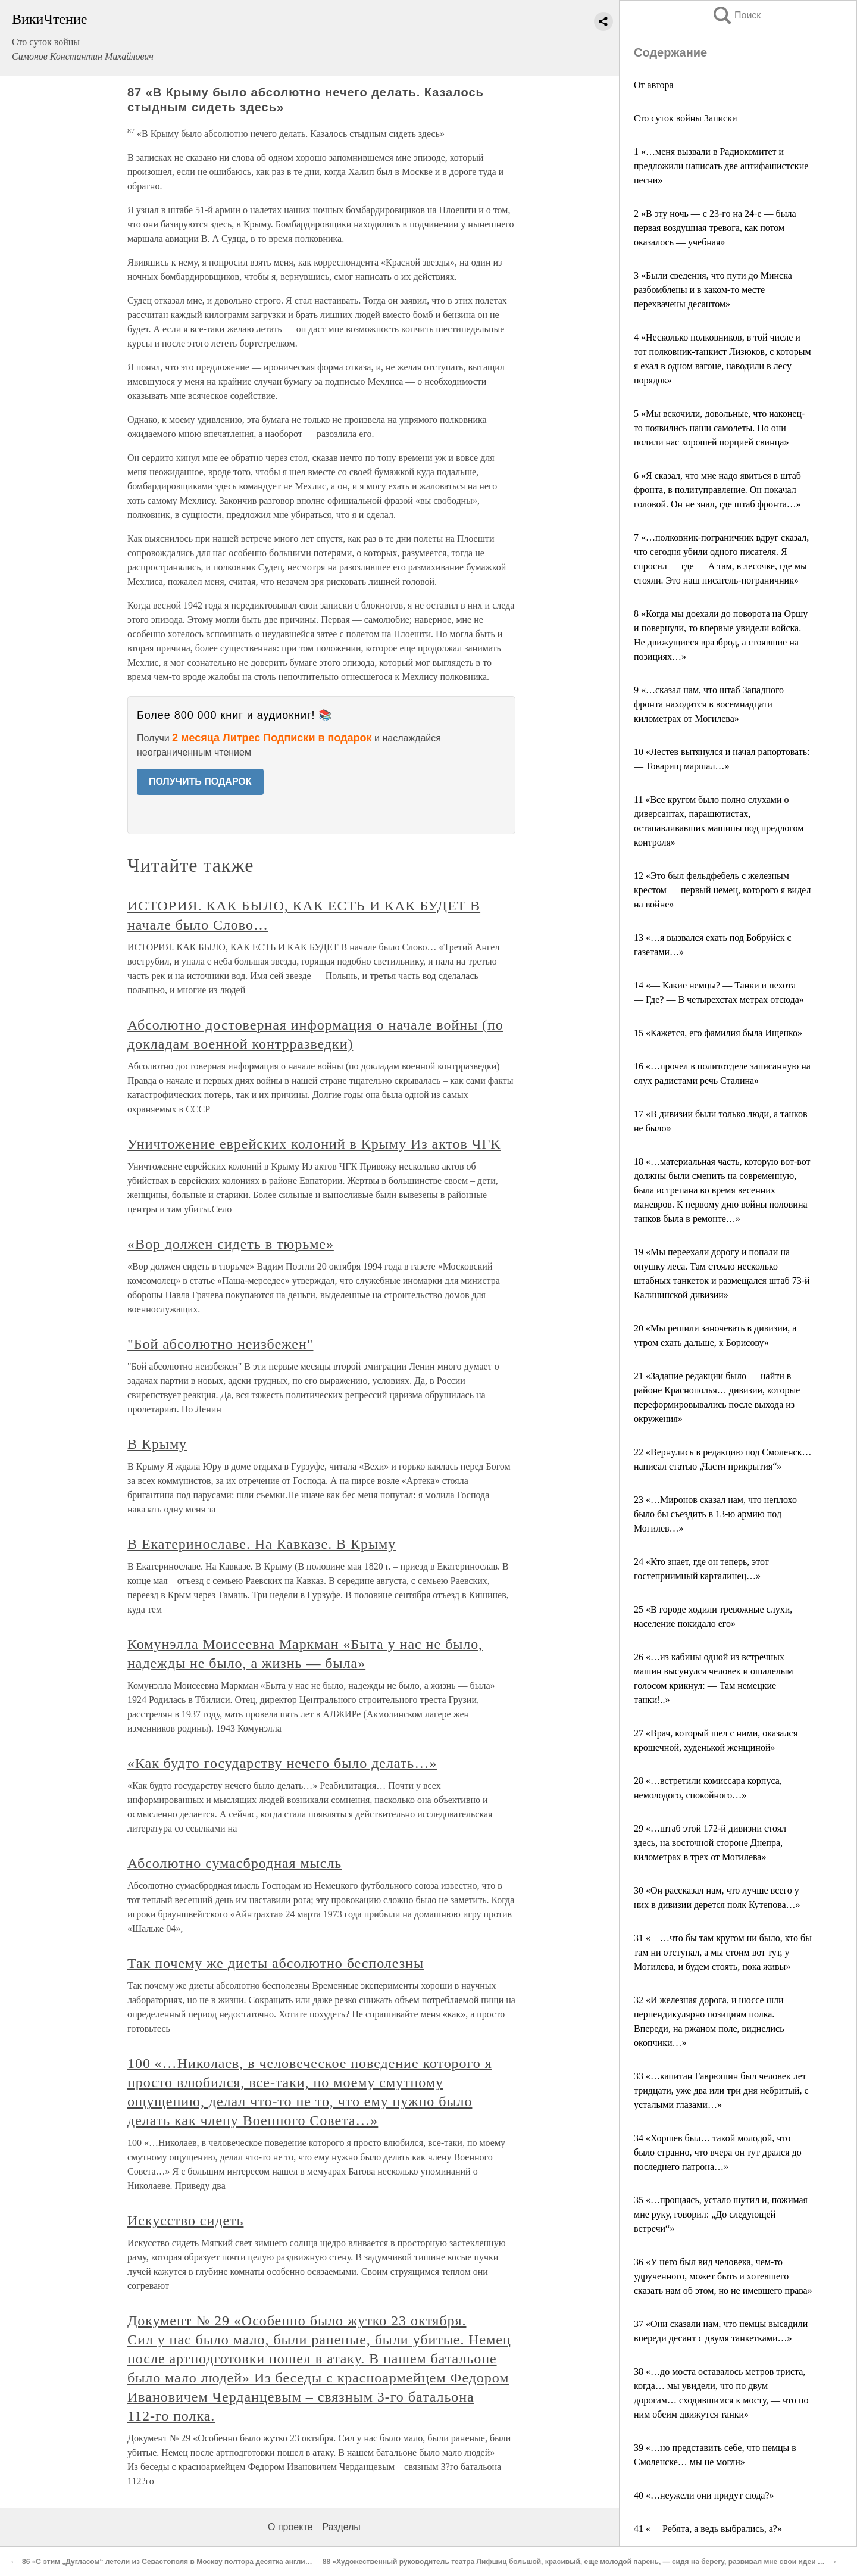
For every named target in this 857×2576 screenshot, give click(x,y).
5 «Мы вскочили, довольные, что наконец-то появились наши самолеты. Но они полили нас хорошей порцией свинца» (719, 427)
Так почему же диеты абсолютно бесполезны (275, 1963)
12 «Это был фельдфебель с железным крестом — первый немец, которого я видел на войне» (722, 890)
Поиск (736, 15)
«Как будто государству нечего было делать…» (282, 1763)
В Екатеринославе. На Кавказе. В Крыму (261, 1544)
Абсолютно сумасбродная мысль (234, 1863)
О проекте (290, 2527)
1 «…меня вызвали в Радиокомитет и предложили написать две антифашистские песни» (721, 165)
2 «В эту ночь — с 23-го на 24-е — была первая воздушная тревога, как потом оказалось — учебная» (715, 227)
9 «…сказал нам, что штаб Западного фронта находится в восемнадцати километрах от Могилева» (709, 704)
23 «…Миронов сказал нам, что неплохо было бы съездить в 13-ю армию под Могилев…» (715, 1514)
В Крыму (157, 1444)
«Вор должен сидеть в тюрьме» (230, 1244)
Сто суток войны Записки (685, 118)
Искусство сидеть (185, 2220)
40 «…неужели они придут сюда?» (704, 2495)
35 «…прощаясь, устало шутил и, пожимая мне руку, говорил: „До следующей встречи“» (721, 2214)
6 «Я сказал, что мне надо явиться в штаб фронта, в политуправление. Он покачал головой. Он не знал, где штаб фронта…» (717, 489)
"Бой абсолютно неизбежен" (220, 1344)
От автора (654, 85)
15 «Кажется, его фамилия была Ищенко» (718, 1033)
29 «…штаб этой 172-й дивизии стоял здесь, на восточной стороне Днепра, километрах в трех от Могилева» (710, 1842)
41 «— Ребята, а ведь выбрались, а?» (708, 2529)
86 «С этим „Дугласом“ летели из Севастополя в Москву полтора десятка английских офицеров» (195, 2562)
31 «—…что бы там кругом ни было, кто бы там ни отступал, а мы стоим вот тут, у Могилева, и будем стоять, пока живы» (723, 1952)
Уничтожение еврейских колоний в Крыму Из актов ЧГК (314, 1144)
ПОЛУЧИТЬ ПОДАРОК (200, 781)
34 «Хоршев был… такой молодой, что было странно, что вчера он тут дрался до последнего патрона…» (718, 2152)
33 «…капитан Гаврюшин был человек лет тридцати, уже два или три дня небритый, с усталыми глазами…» (721, 2090)
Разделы (341, 2527)
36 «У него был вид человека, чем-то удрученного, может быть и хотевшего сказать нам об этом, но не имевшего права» (723, 2276)
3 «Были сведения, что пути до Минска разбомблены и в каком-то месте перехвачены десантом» (713, 289)
